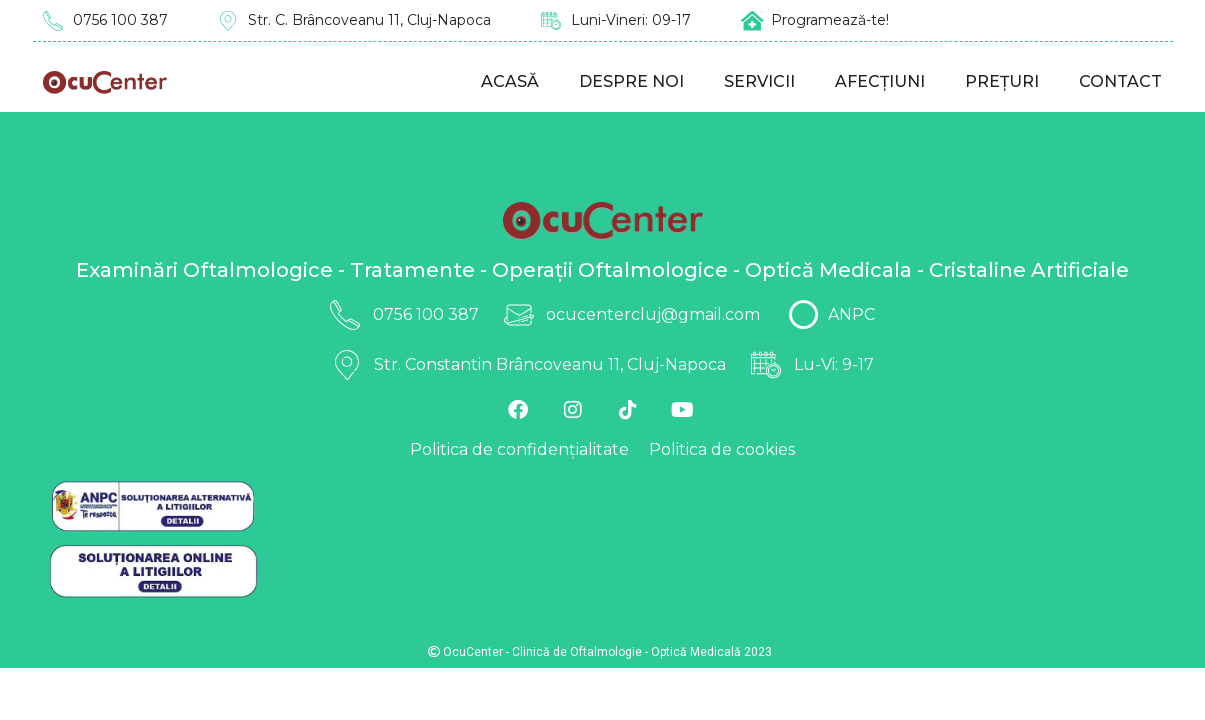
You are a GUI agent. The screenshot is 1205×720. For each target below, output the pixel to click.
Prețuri (1002, 81)
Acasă (510, 81)
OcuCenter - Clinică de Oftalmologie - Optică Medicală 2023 (600, 652)
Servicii (759, 81)
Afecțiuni (880, 81)
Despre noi (631, 81)
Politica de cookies (722, 449)
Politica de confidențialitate (519, 449)
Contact (1120, 81)
